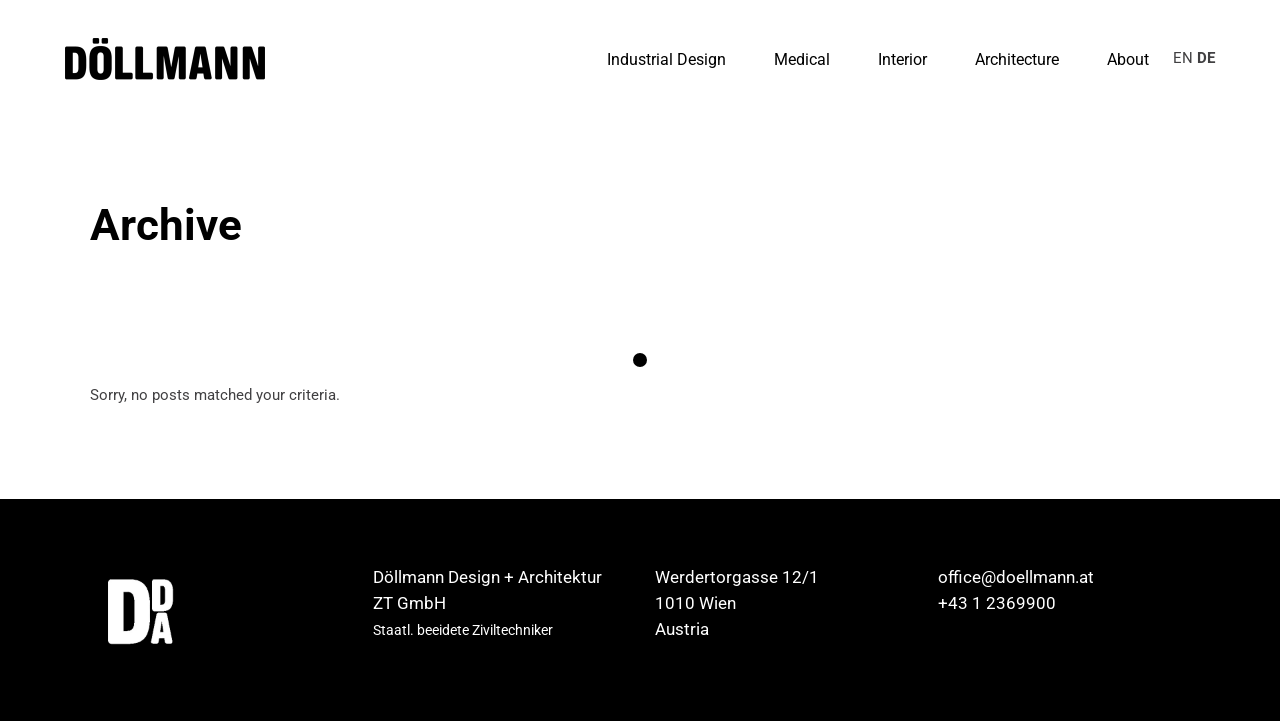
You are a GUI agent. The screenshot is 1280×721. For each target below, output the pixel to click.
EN (1183, 58)
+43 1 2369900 (997, 603)
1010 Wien (695, 603)
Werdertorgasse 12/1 (737, 577)
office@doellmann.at (1016, 577)
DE (1206, 58)
